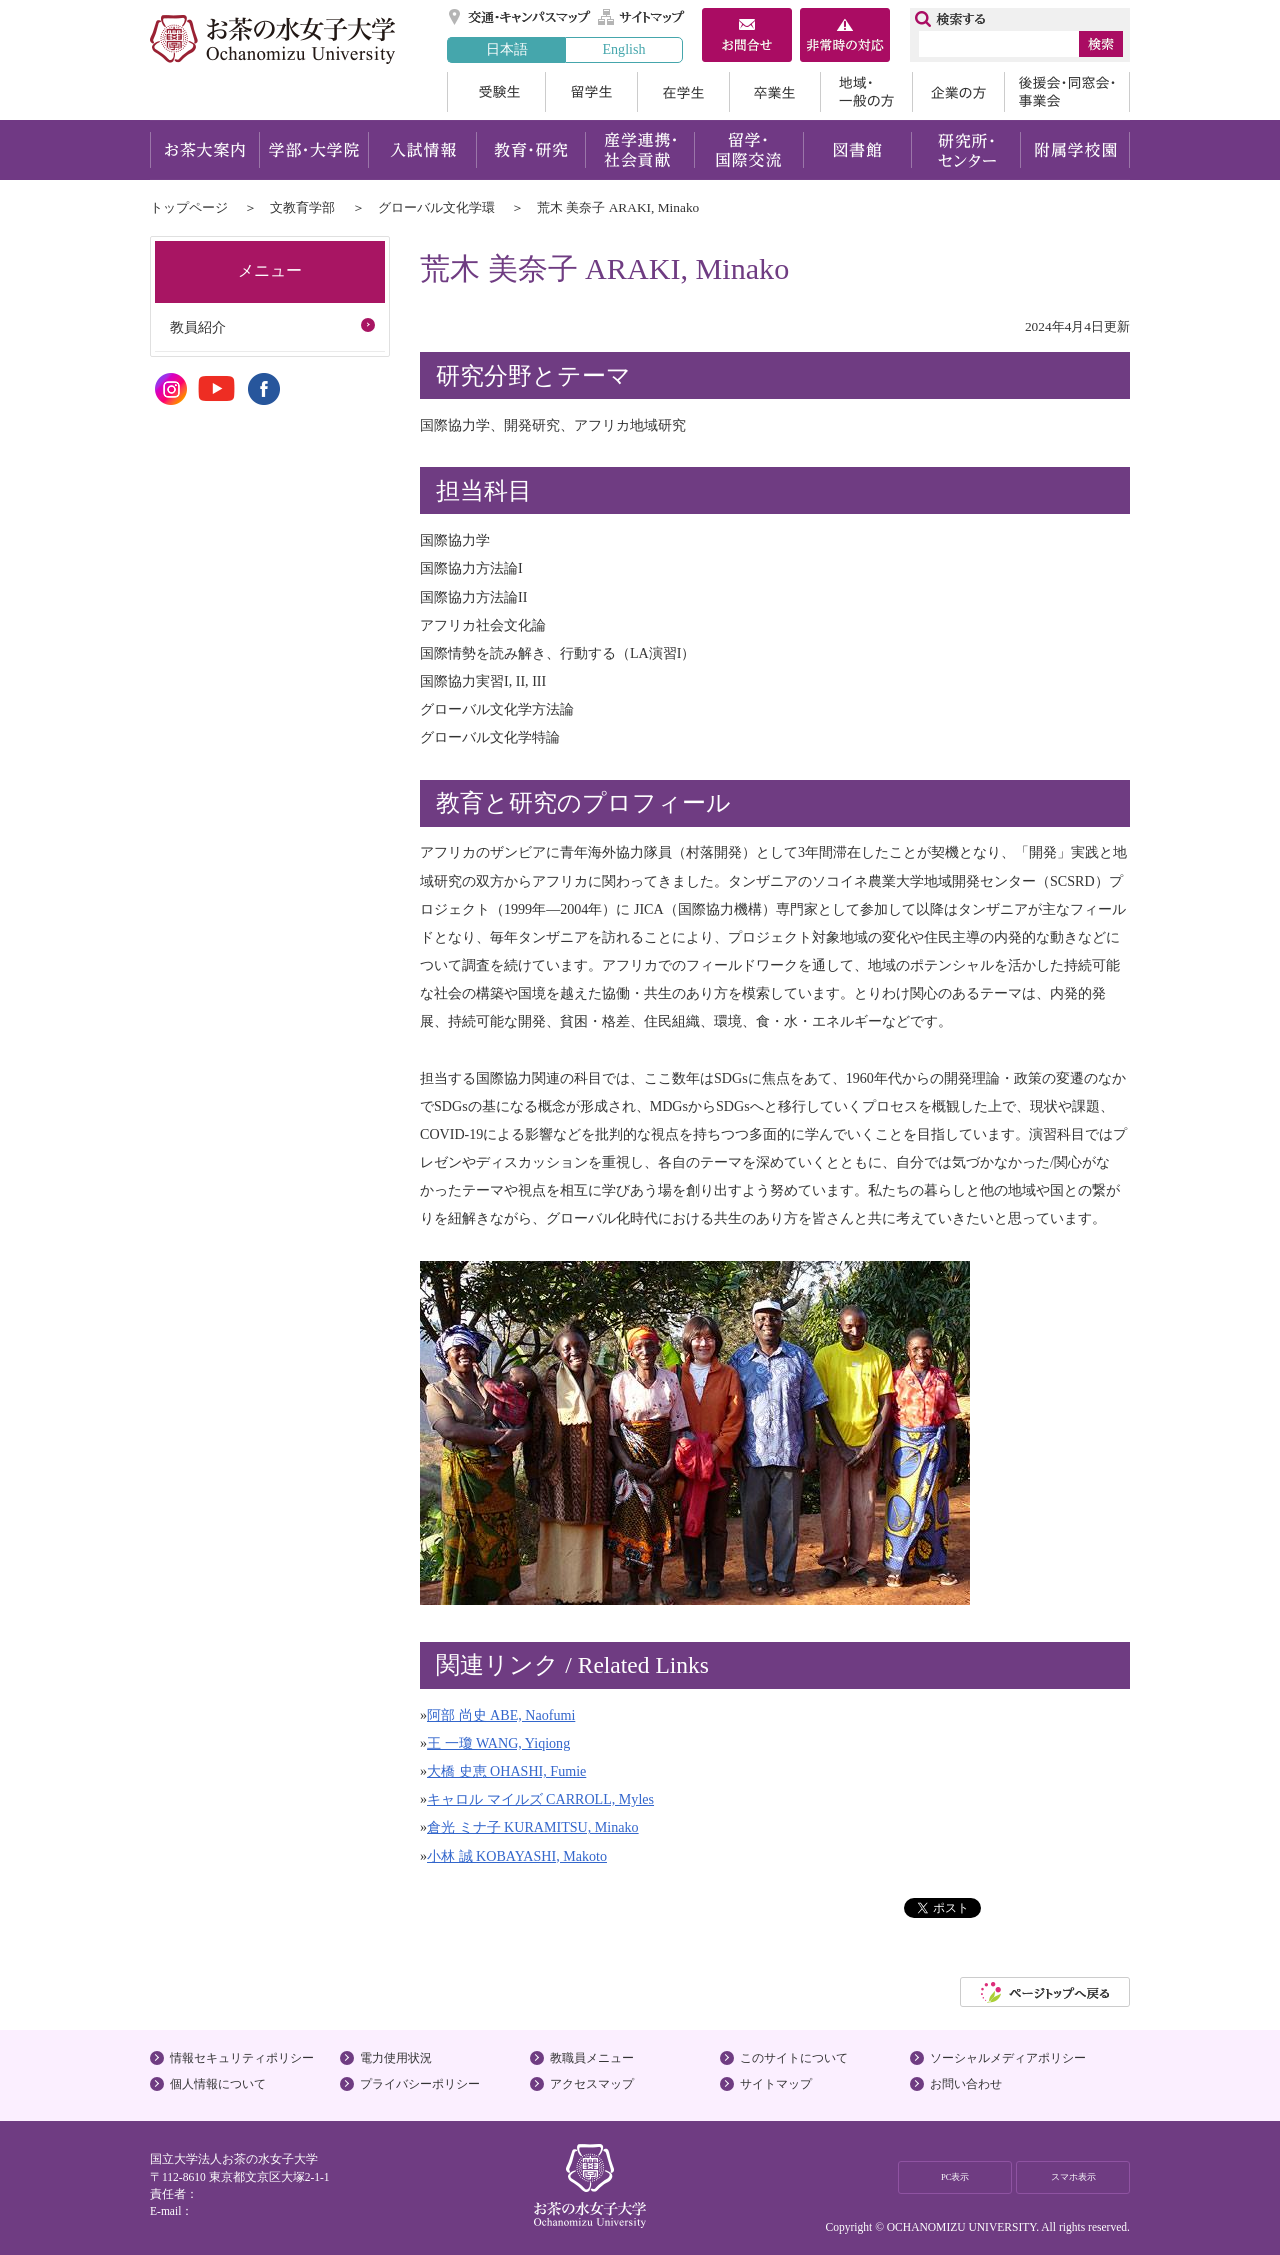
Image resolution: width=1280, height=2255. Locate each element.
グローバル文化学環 (436, 207)
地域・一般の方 (866, 92)
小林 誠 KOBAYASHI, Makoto (517, 1856)
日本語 (507, 49)
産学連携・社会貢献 (639, 150)
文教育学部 (302, 207)
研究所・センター (966, 150)
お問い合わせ (966, 2084)
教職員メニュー (592, 2058)
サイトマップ (642, 17)
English (623, 49)
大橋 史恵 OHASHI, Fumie (506, 1771)
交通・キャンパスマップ (520, 17)
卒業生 (774, 92)
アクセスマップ (592, 2084)
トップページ (189, 207)
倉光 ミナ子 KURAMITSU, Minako (533, 1827)
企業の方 (958, 92)
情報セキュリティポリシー (242, 2058)
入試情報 (422, 150)
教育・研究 (530, 150)
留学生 (591, 92)
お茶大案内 (204, 150)
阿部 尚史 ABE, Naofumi (501, 1715)
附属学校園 (1075, 150)
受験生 (496, 92)
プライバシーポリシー (420, 2084)
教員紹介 (198, 327)
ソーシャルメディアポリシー (1008, 2058)
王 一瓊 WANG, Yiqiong (498, 1743)
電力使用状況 (396, 2058)
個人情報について (218, 2084)
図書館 (857, 150)
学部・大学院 (313, 150)
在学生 (683, 92)
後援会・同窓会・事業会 (1067, 92)
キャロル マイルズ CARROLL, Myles (540, 1799)
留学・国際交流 (748, 150)
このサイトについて (794, 2058)
